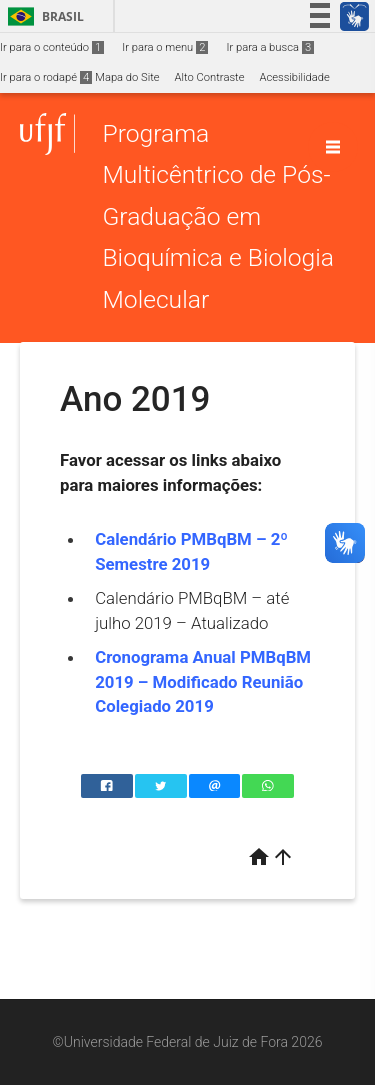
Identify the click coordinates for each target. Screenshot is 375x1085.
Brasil (42, 16)
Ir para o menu (165, 47)
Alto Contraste (210, 77)
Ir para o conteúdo (52, 47)
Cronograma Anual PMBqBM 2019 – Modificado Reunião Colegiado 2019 (203, 681)
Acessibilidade (294, 77)
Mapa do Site (127, 77)
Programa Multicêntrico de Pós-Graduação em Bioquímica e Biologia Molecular (218, 216)
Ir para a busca (270, 47)
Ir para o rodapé (46, 77)
